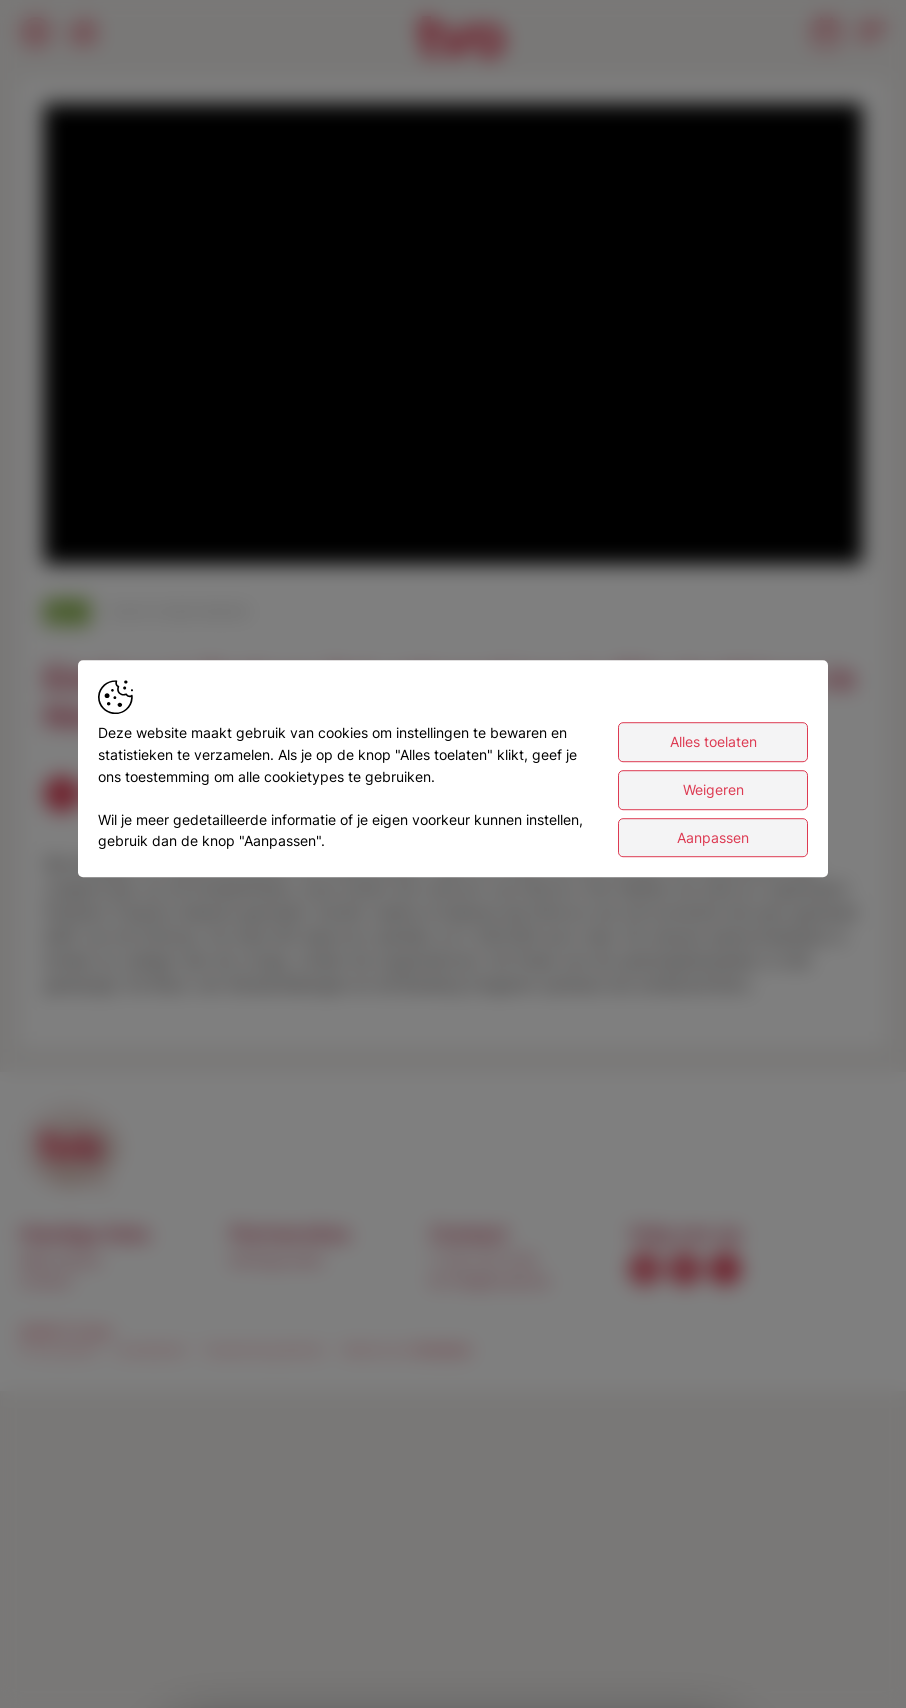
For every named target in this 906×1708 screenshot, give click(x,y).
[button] (457, 338)
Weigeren (713, 789)
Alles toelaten (713, 742)
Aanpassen (713, 837)
